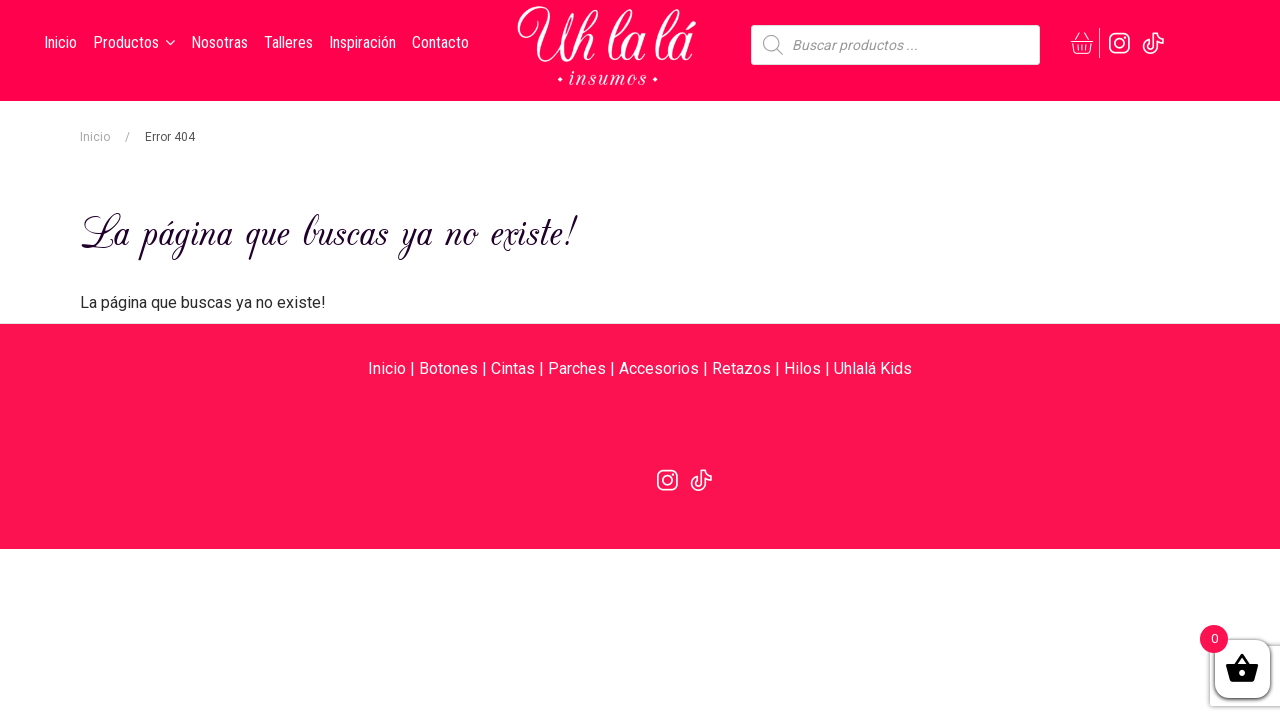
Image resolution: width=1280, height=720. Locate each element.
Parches (577, 368)
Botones (448, 368)
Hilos (802, 368)
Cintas (513, 368)
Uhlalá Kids (873, 368)
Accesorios (659, 368)
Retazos (741, 368)
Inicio (95, 137)
